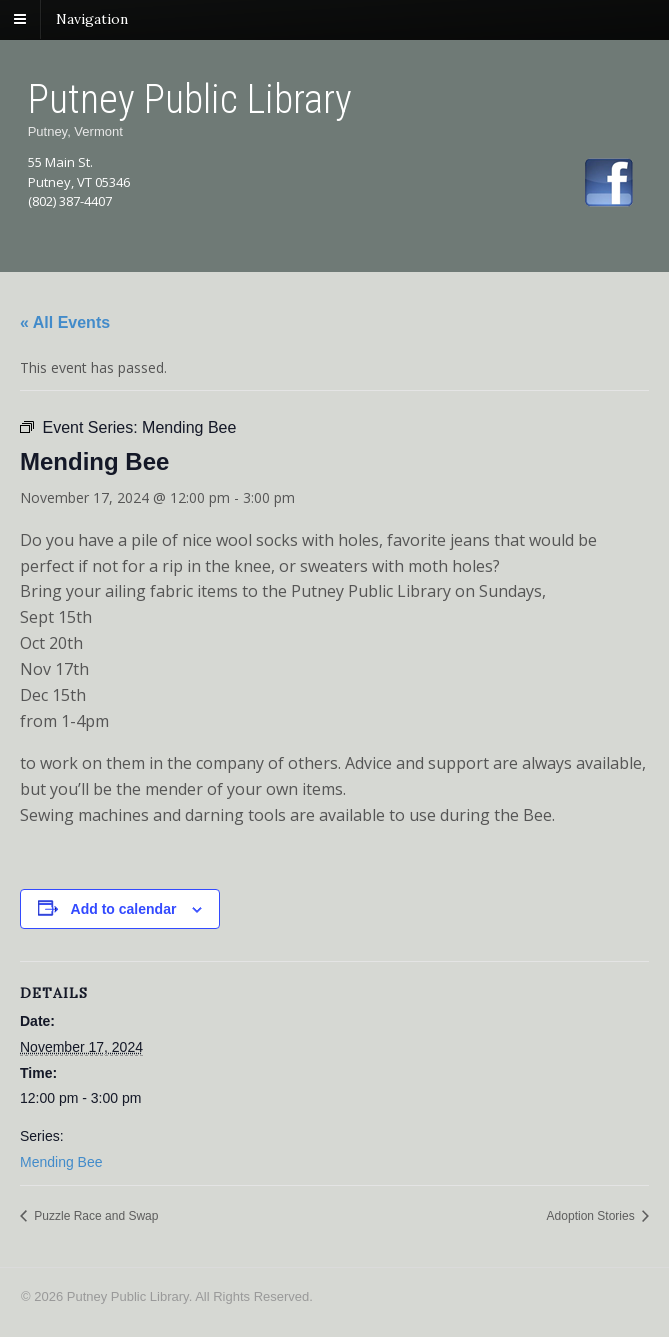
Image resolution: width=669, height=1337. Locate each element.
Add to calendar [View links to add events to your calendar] (124, 909)
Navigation (92, 19)
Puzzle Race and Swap (94, 1216)
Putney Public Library (190, 99)
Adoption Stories (592, 1216)
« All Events (65, 322)
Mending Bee (61, 1162)
